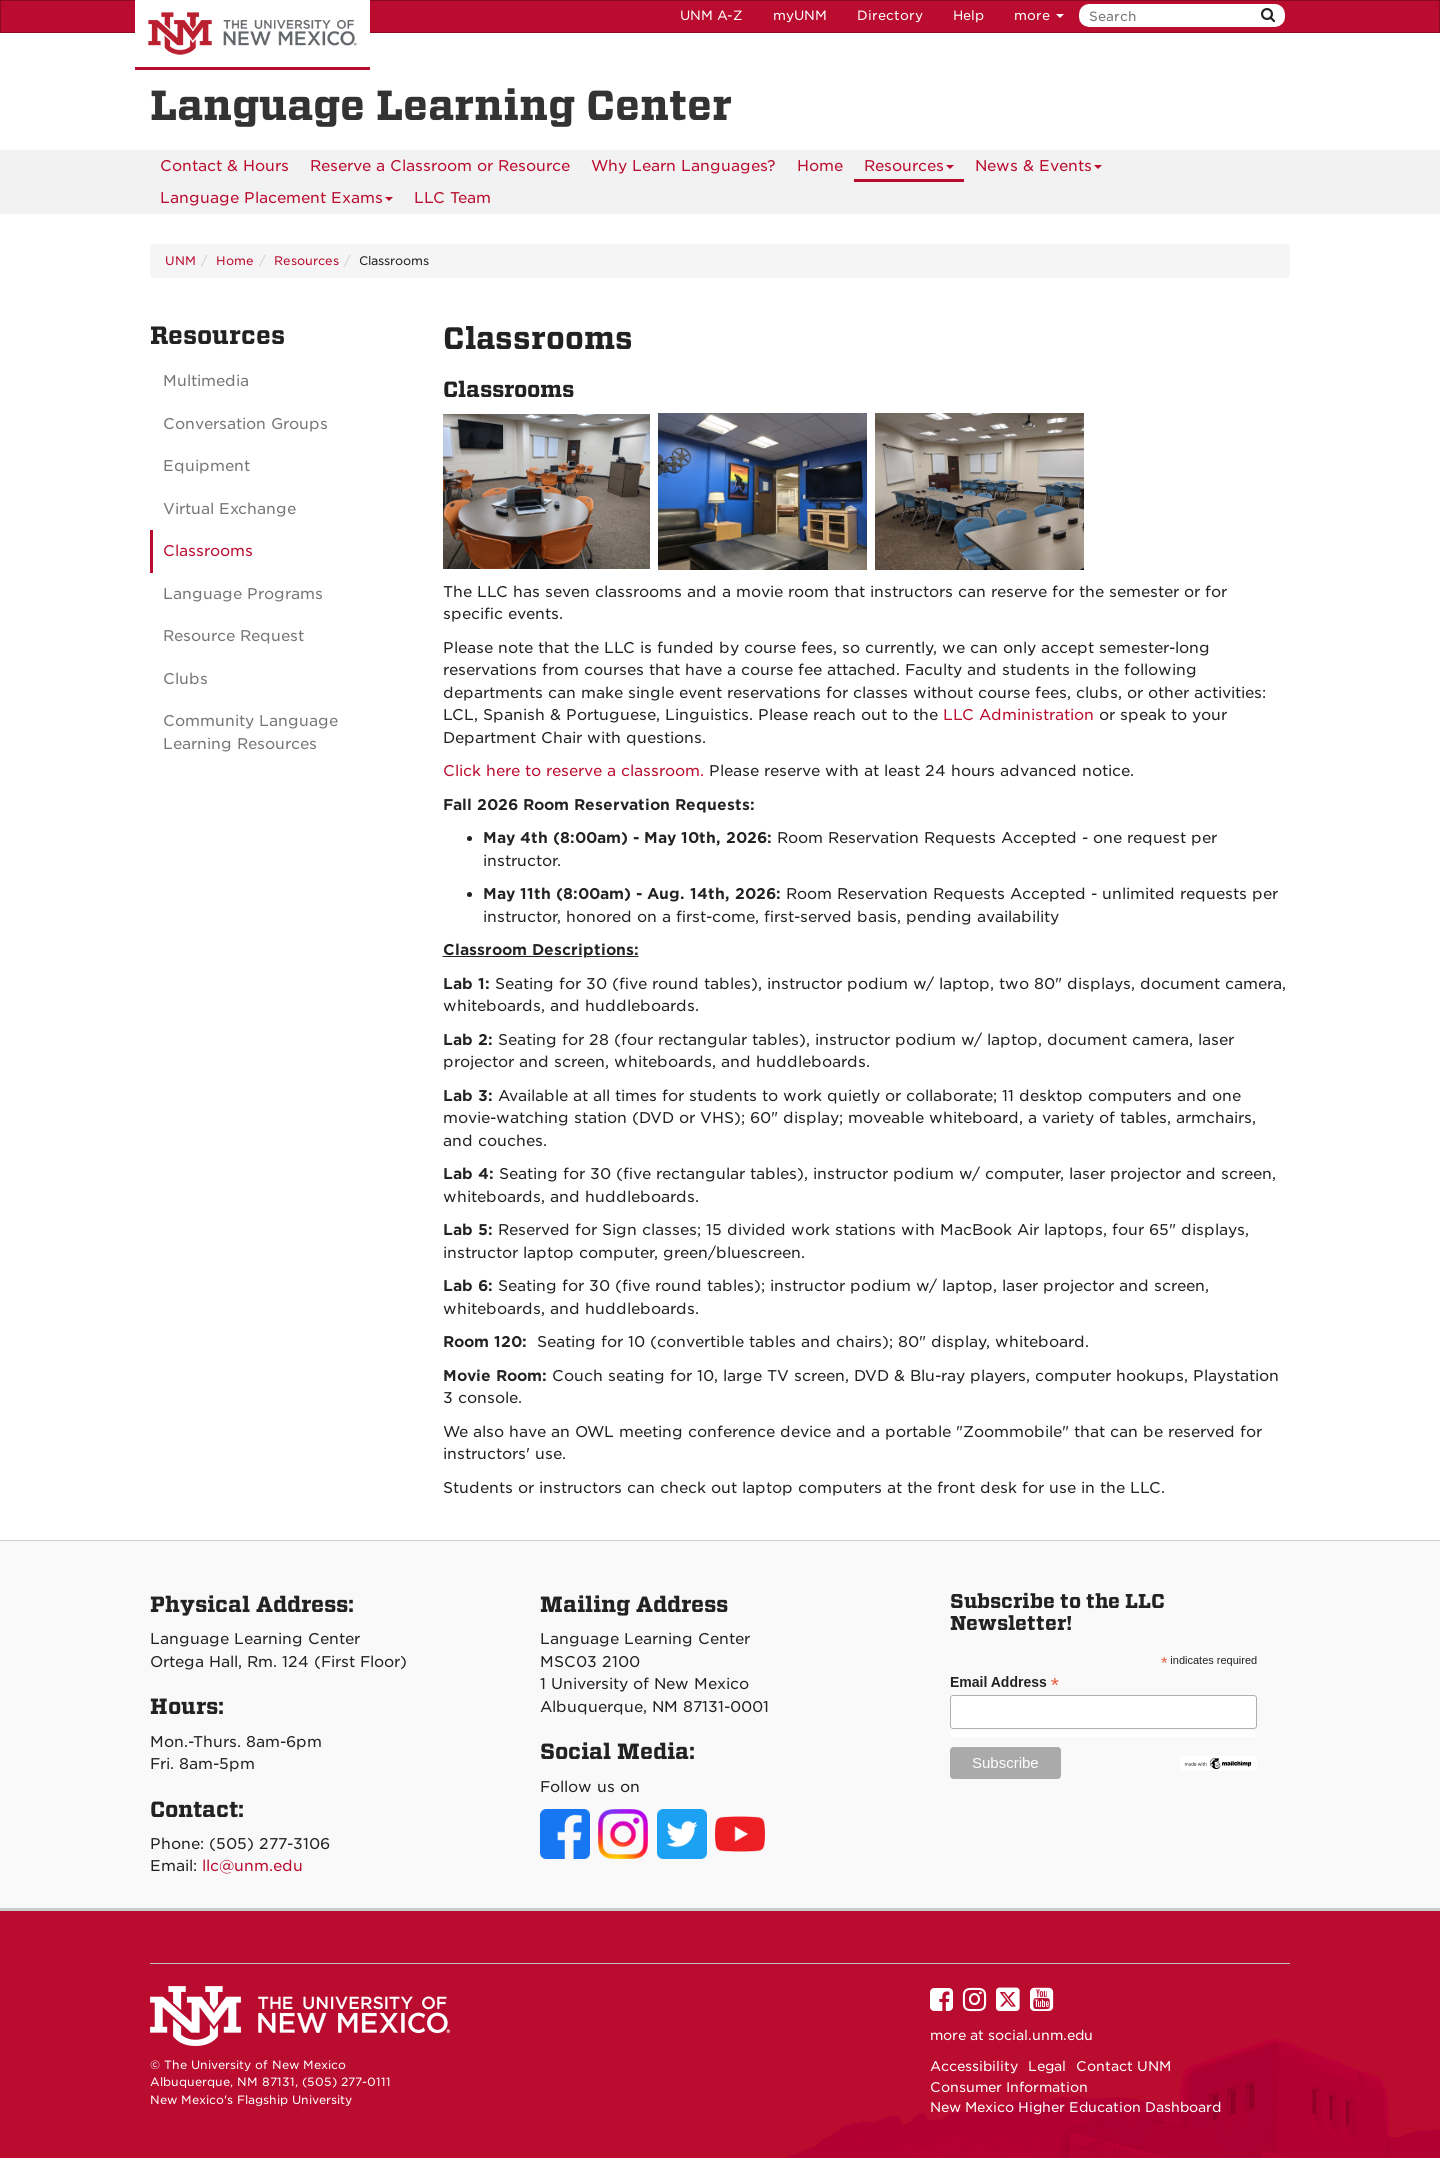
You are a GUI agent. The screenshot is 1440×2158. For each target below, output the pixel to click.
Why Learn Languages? (683, 166)
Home (820, 166)
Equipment (206, 466)
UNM (180, 260)
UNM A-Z (711, 15)
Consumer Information (1009, 2087)
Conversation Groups (245, 424)
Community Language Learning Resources (250, 732)
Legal (1047, 2066)
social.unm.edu (1040, 2035)
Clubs (185, 679)
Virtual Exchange (229, 509)
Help (968, 15)
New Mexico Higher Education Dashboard (1075, 2107)
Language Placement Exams (276, 201)
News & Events (1038, 169)
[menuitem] (224, 166)
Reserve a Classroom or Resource (440, 166)
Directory (890, 15)
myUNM (800, 15)
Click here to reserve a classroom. (573, 771)
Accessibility (974, 2066)
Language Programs (243, 594)
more (1039, 15)
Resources (909, 169)
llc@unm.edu (252, 1866)
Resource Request (233, 636)
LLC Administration (1018, 715)
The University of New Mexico (252, 35)
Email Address (1004, 1682)
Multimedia (206, 381)
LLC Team (452, 198)
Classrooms (208, 551)
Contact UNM (1123, 2066)
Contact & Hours (224, 166)
